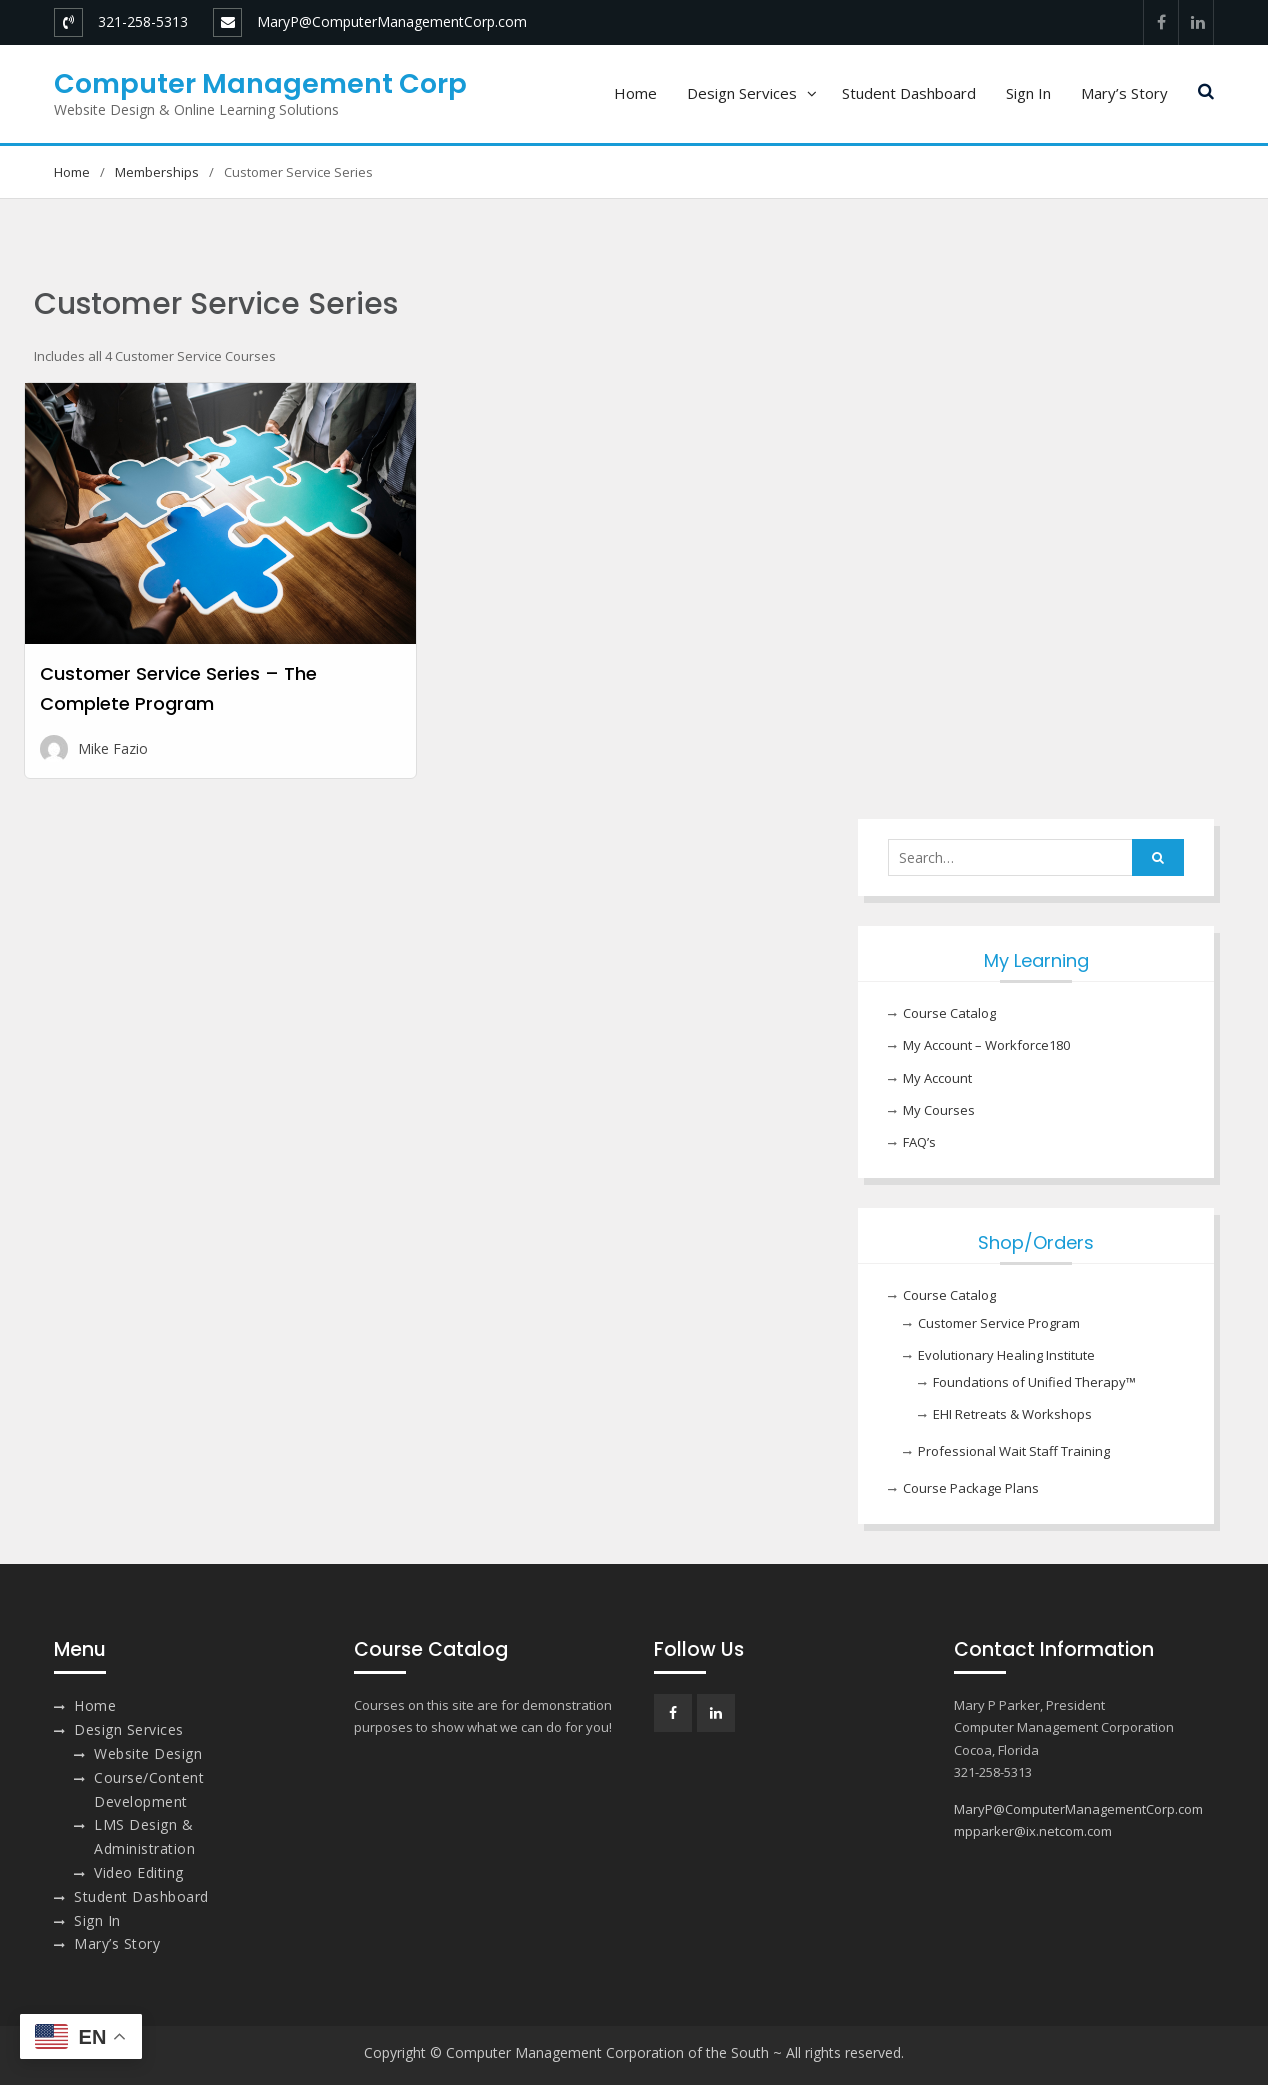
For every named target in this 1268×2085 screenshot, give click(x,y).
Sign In (1028, 93)
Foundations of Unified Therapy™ (1034, 1382)
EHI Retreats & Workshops (1012, 1414)
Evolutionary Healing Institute (1006, 1355)
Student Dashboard (909, 93)
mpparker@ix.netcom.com (1033, 1831)
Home (635, 93)
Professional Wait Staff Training (1014, 1451)
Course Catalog (949, 1013)
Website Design (148, 1753)
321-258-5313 (143, 21)
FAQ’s (919, 1142)
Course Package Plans (971, 1488)
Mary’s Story (1124, 93)
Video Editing (139, 1872)
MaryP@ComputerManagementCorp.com (392, 21)
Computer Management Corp (260, 83)
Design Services (742, 93)
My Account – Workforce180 (986, 1045)
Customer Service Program (999, 1323)
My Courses (939, 1110)
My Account (937, 1078)
